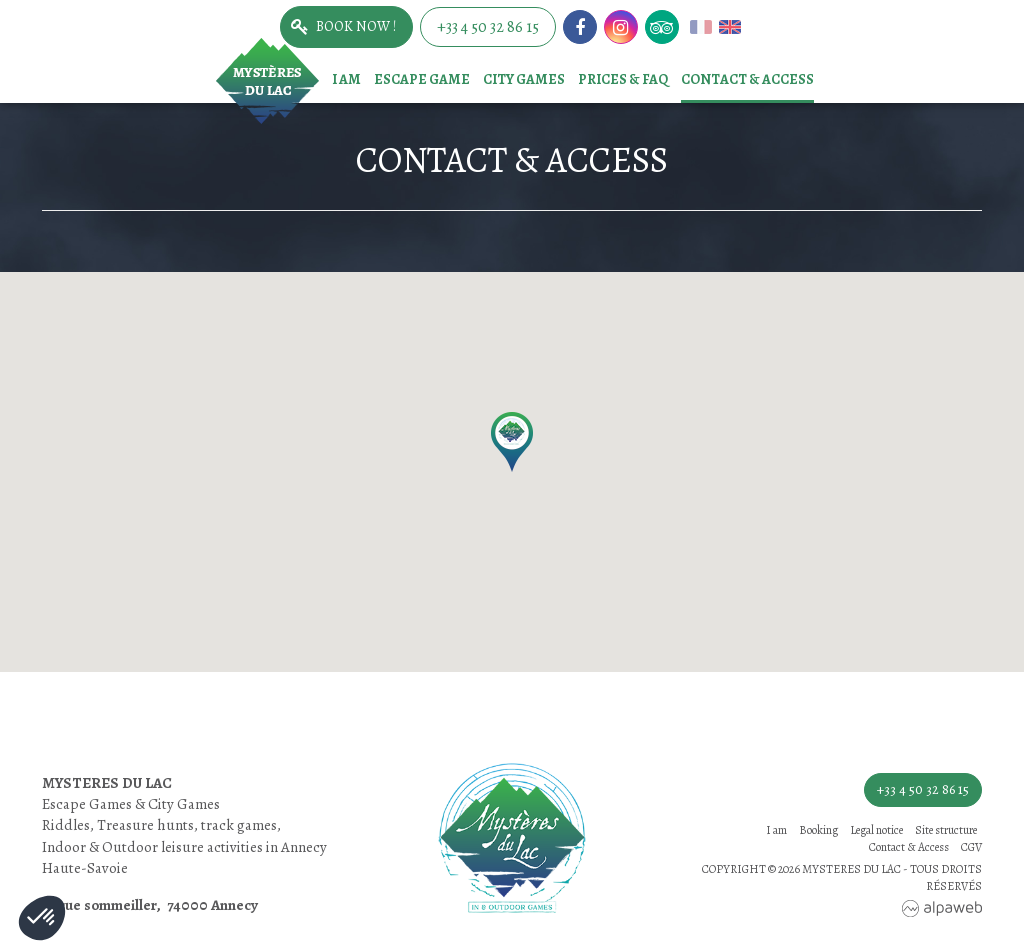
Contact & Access (747, 79)
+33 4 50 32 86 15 (488, 27)
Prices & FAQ (623, 79)
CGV (971, 847)
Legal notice (876, 830)
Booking (818, 830)
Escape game (422, 79)
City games (524, 79)
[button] (512, 442)
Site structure (946, 830)
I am (346, 79)
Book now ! (356, 26)
